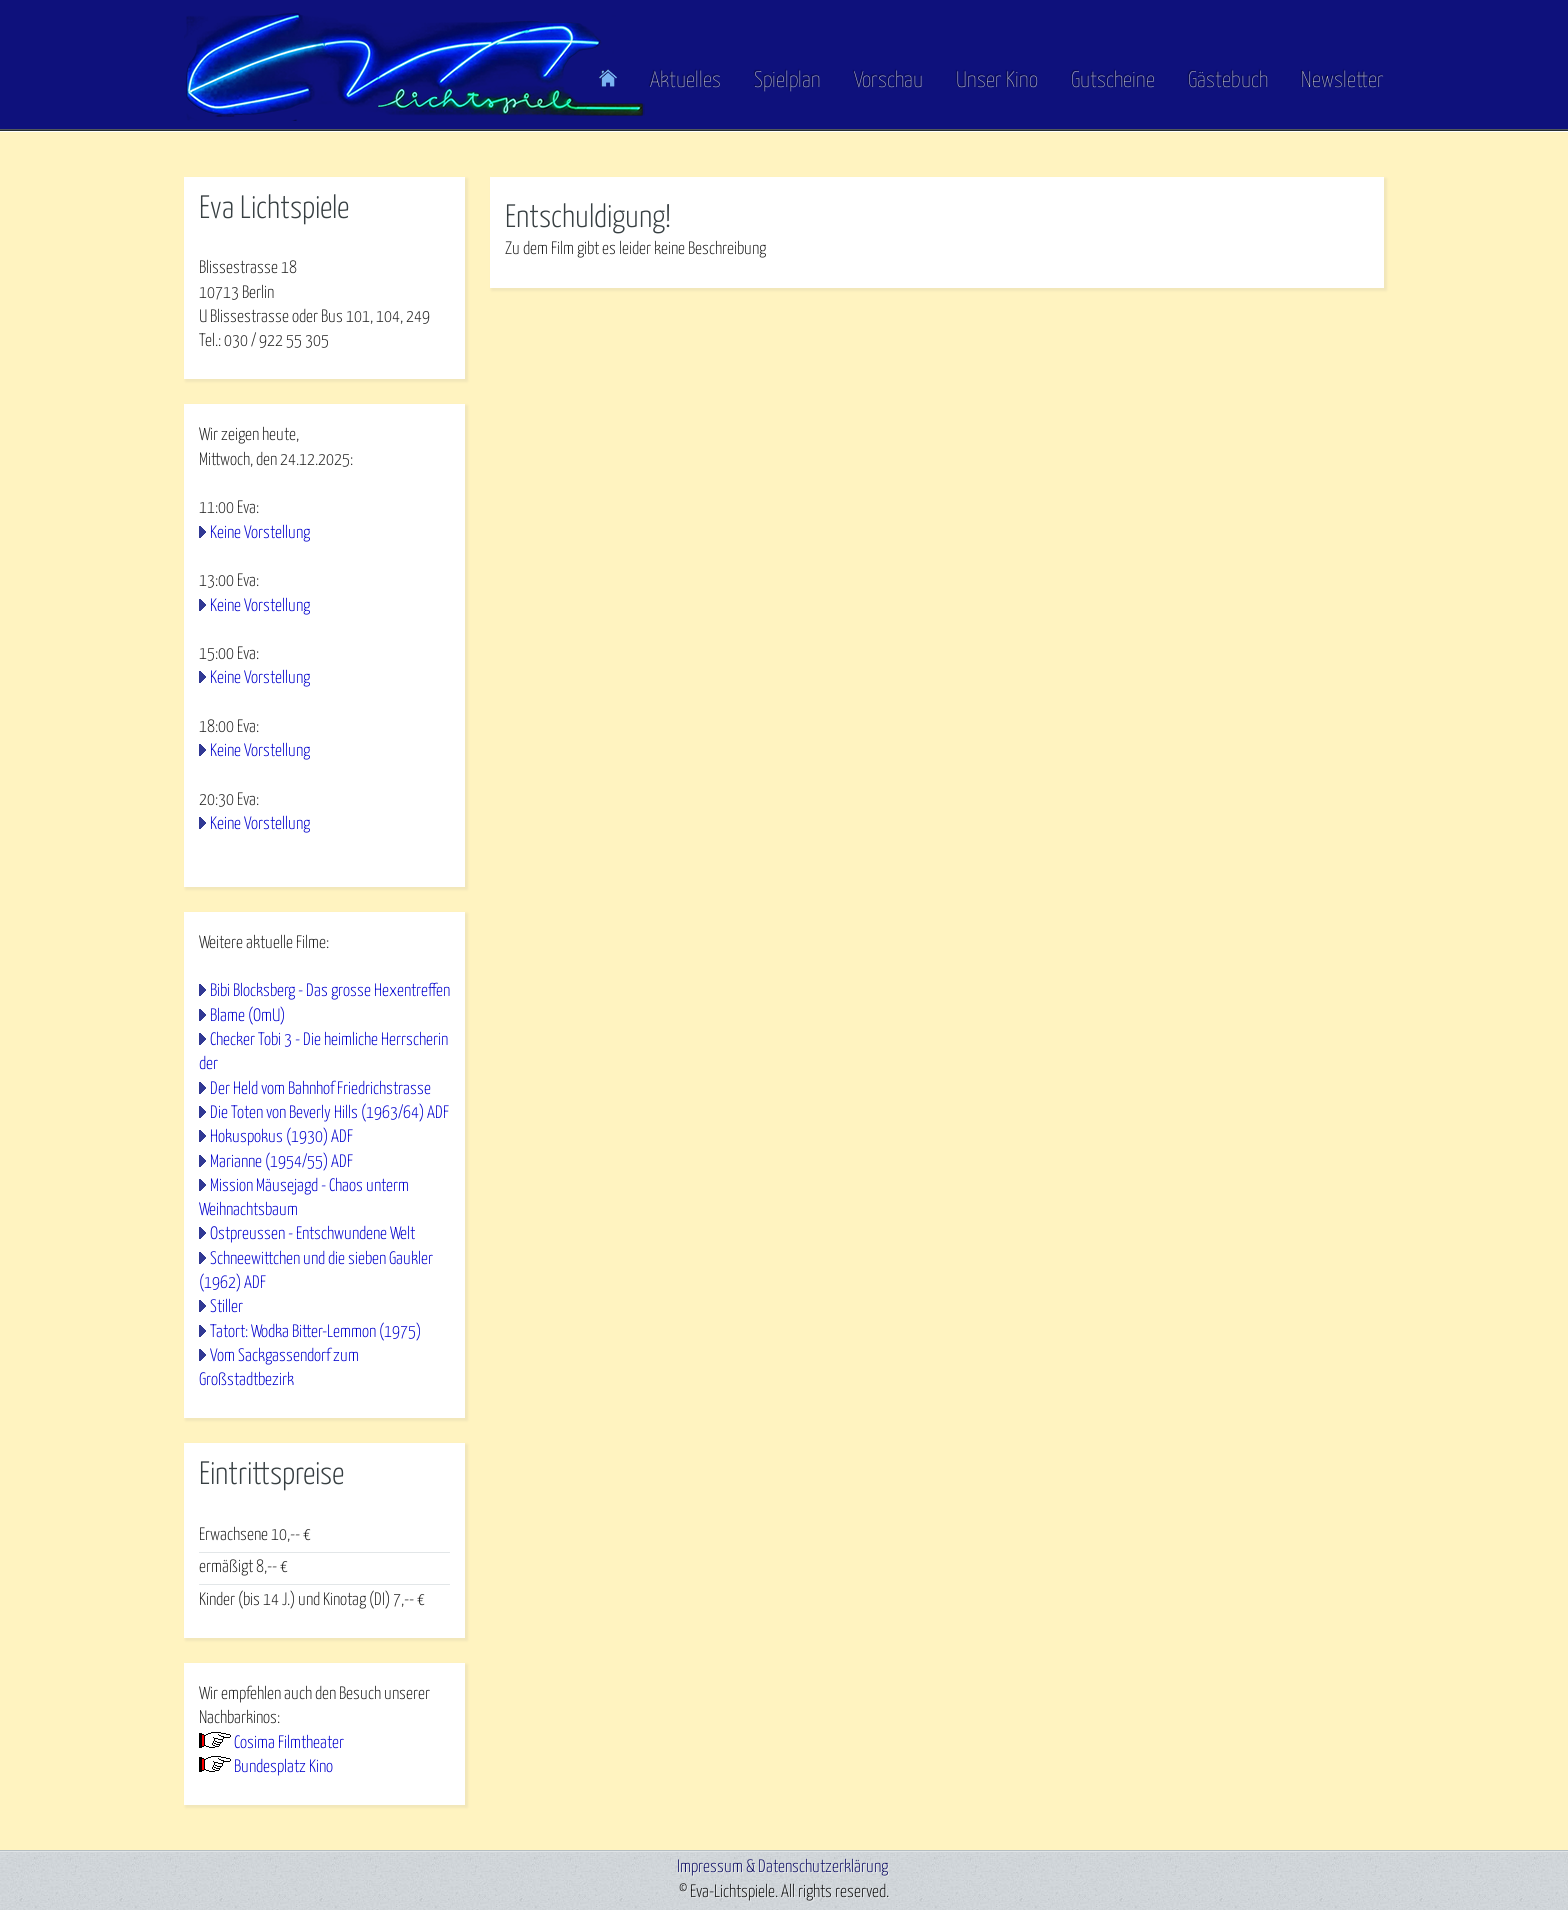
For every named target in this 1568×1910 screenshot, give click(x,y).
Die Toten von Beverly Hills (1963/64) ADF (329, 1113)
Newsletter (1342, 81)
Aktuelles (685, 81)
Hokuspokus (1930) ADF (281, 1137)
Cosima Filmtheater (289, 1743)
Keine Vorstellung (260, 533)
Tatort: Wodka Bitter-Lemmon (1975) (315, 1332)
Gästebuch (1228, 81)
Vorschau (888, 81)
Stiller (226, 1307)
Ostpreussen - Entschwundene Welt (312, 1234)
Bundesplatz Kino (283, 1767)
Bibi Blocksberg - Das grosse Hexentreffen (330, 991)
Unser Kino (997, 81)
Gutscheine (1113, 81)
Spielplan (787, 81)
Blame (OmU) (247, 1016)
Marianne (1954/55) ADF (281, 1162)
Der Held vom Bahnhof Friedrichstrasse (320, 1089)
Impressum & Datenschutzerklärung (782, 1867)
